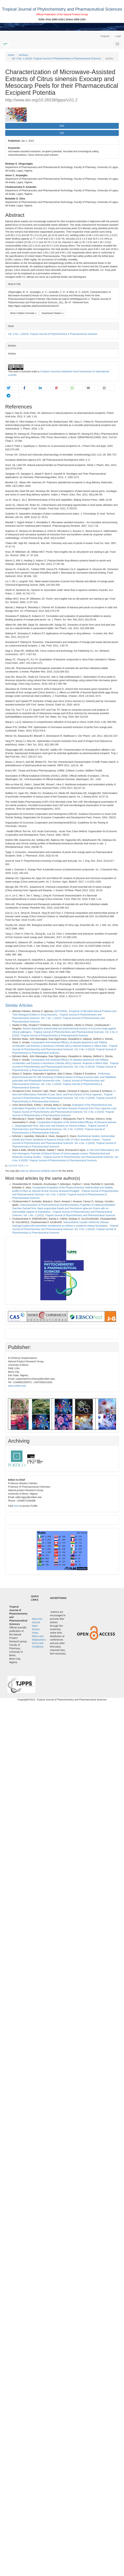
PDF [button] (62, 125)
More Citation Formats (23, 313)
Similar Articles (19, 1005)
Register (105, 36)
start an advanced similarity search (39, 1170)
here (16, 1505)
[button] (12, 388)
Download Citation (53, 313)
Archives (23, 55)
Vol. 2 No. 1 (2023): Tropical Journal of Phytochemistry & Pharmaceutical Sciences (56, 58)
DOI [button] (62, 133)
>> (27, 1165)
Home (11, 55)
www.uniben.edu (17, 1385)
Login (118, 36)
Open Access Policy (36, 1629)
